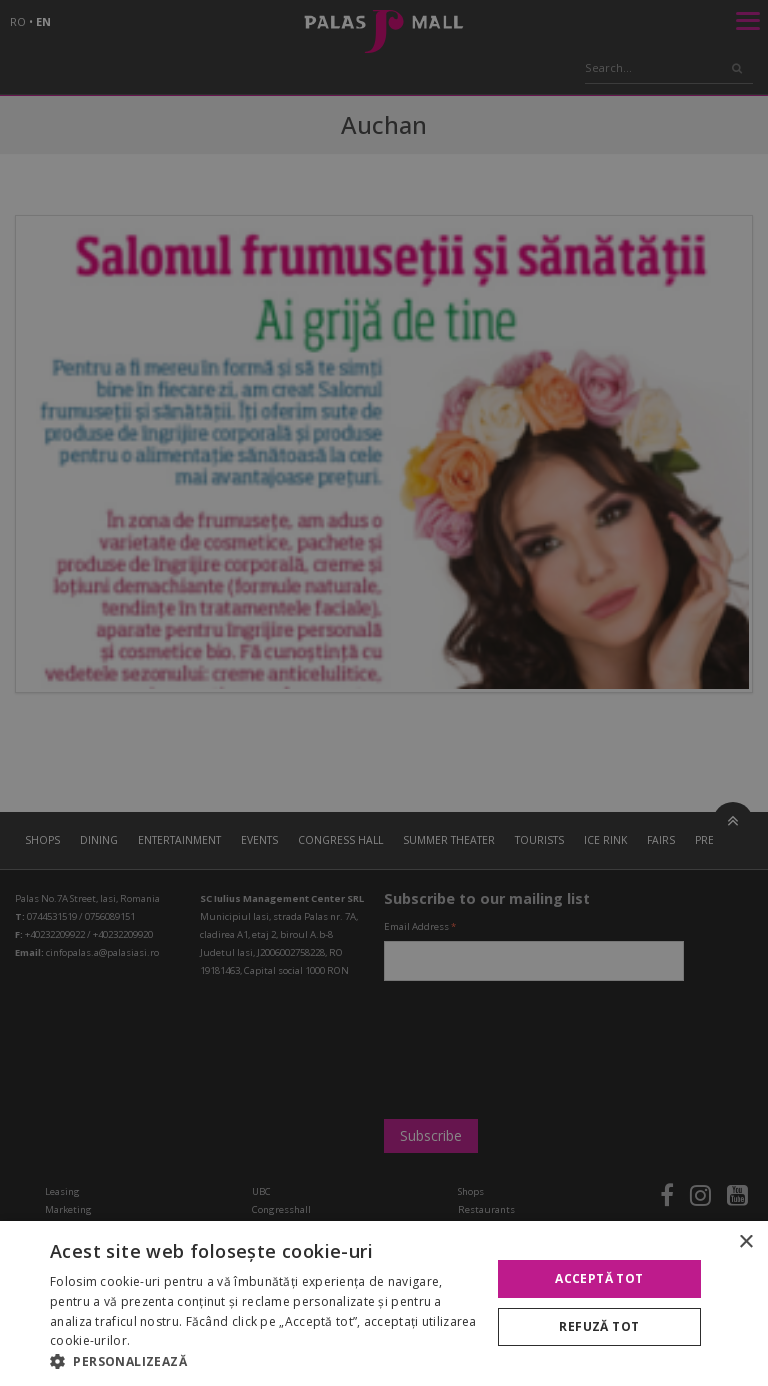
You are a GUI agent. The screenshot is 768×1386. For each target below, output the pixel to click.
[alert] (384, 693)
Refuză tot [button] (599, 1326)
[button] (264, 1361)
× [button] (745, 1242)
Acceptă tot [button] (599, 1278)
